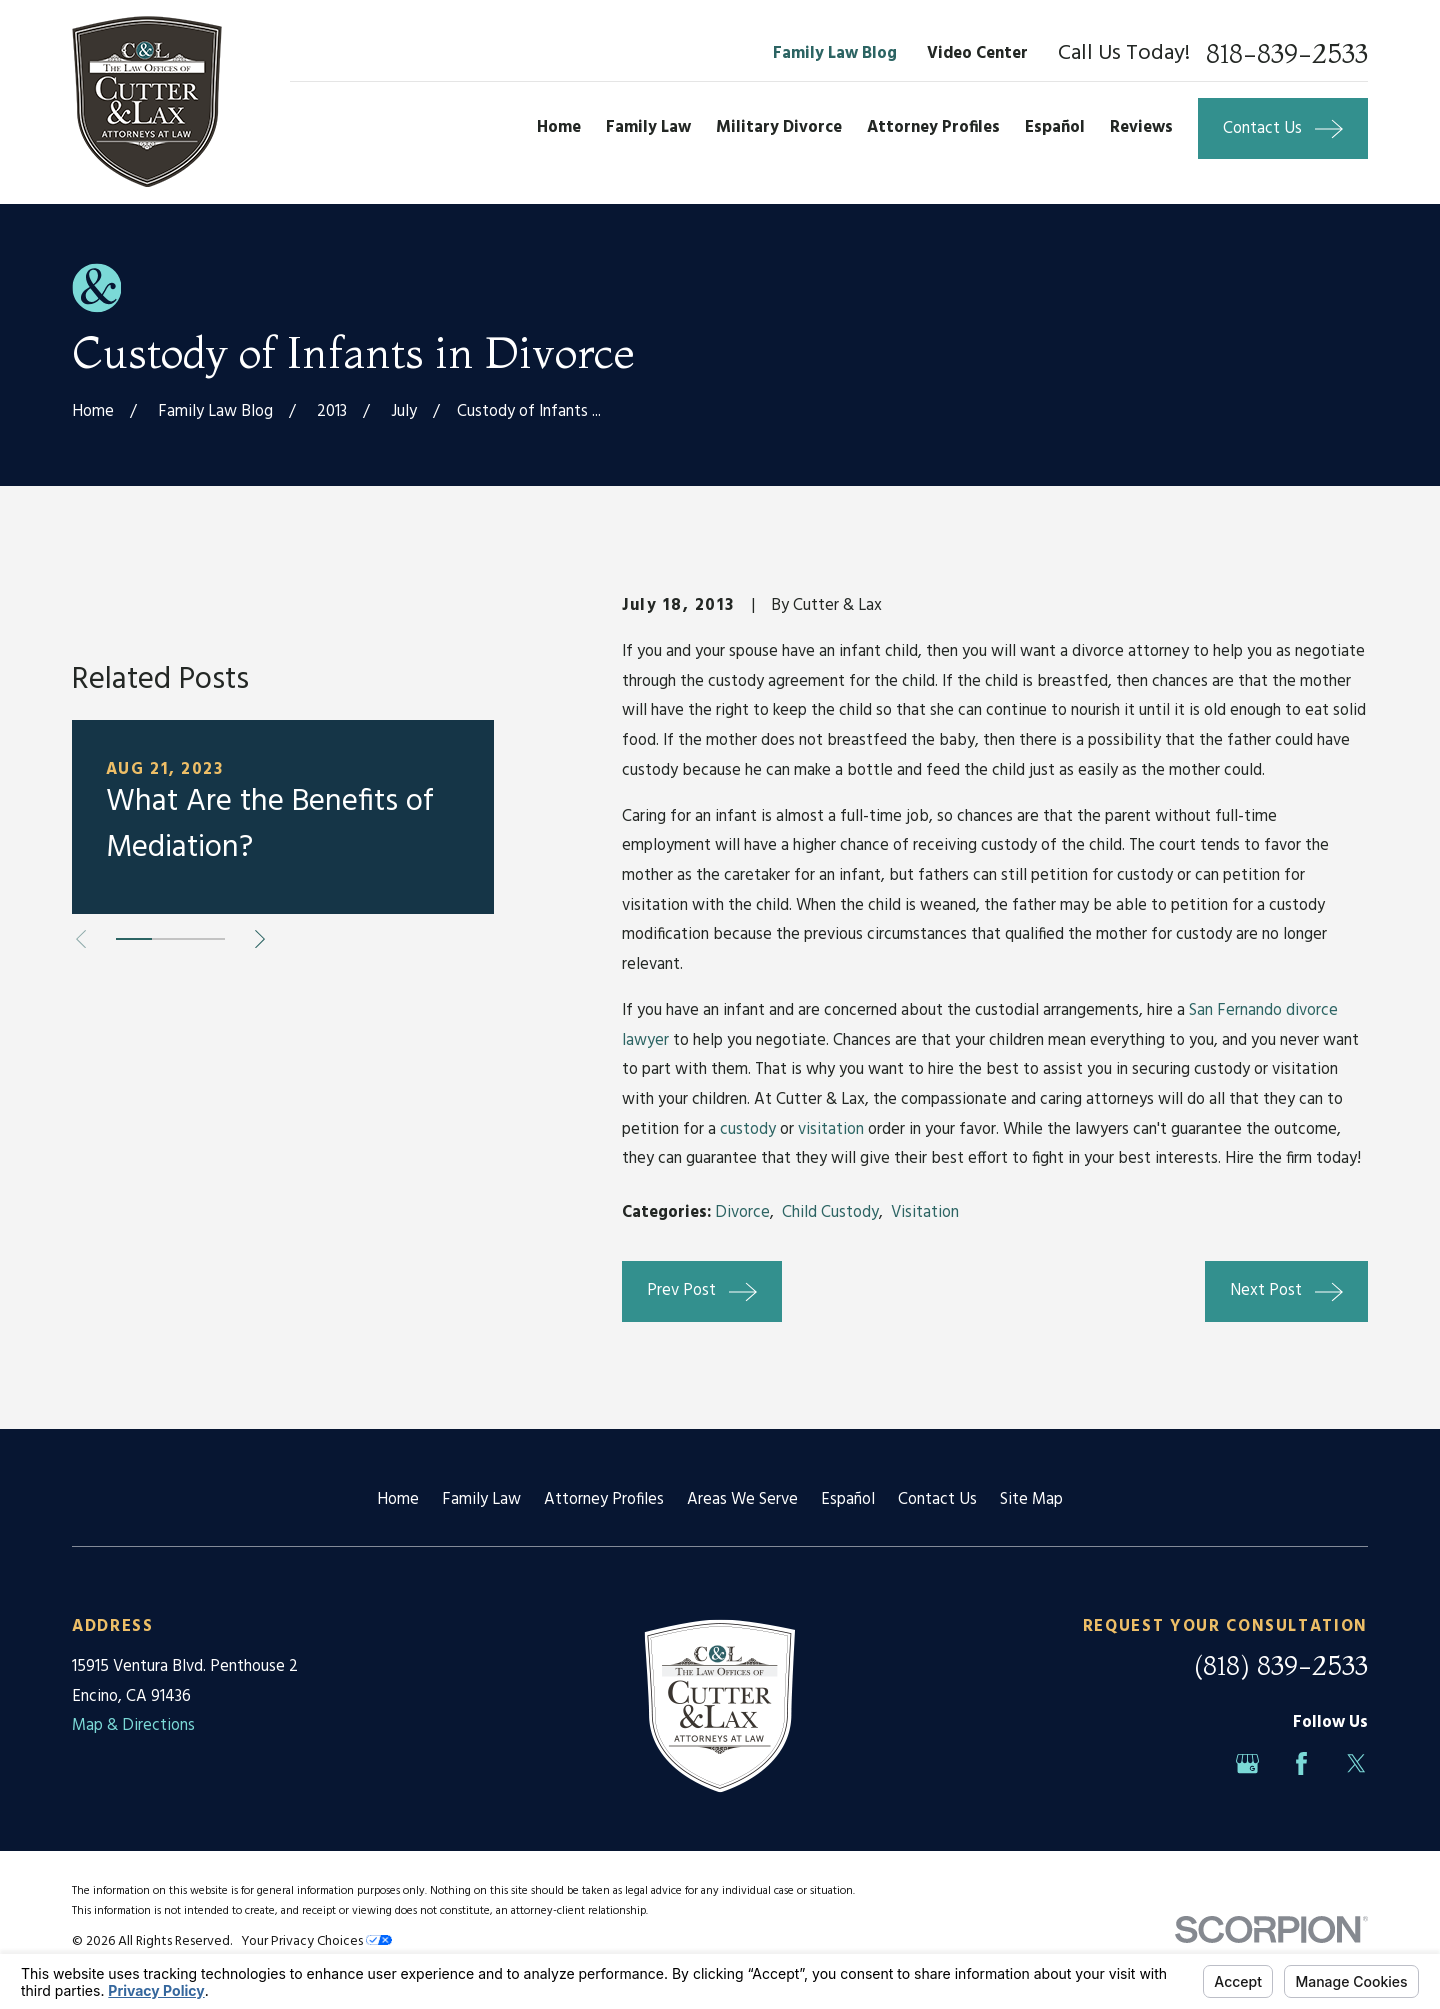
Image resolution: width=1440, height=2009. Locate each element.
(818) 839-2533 (1281, 1665)
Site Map (1031, 1500)
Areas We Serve (742, 1500)
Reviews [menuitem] (1141, 128)
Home (398, 1500)
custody (748, 1130)
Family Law (481, 1500)
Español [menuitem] (1055, 128)
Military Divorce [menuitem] (779, 128)
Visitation (925, 1213)
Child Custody (830, 1213)
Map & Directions (133, 1726)
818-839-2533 (1287, 54)
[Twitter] (1356, 1763)
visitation (831, 1130)
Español (848, 1500)
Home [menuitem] (559, 128)
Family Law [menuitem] (648, 128)
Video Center (977, 54)
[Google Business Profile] (1247, 1763)
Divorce (742, 1213)
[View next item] (260, 1104)
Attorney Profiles (604, 1500)
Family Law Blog (835, 54)
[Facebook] (1301, 1763)
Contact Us (937, 1500)
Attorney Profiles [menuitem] (933, 128)
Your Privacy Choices (316, 1941)
